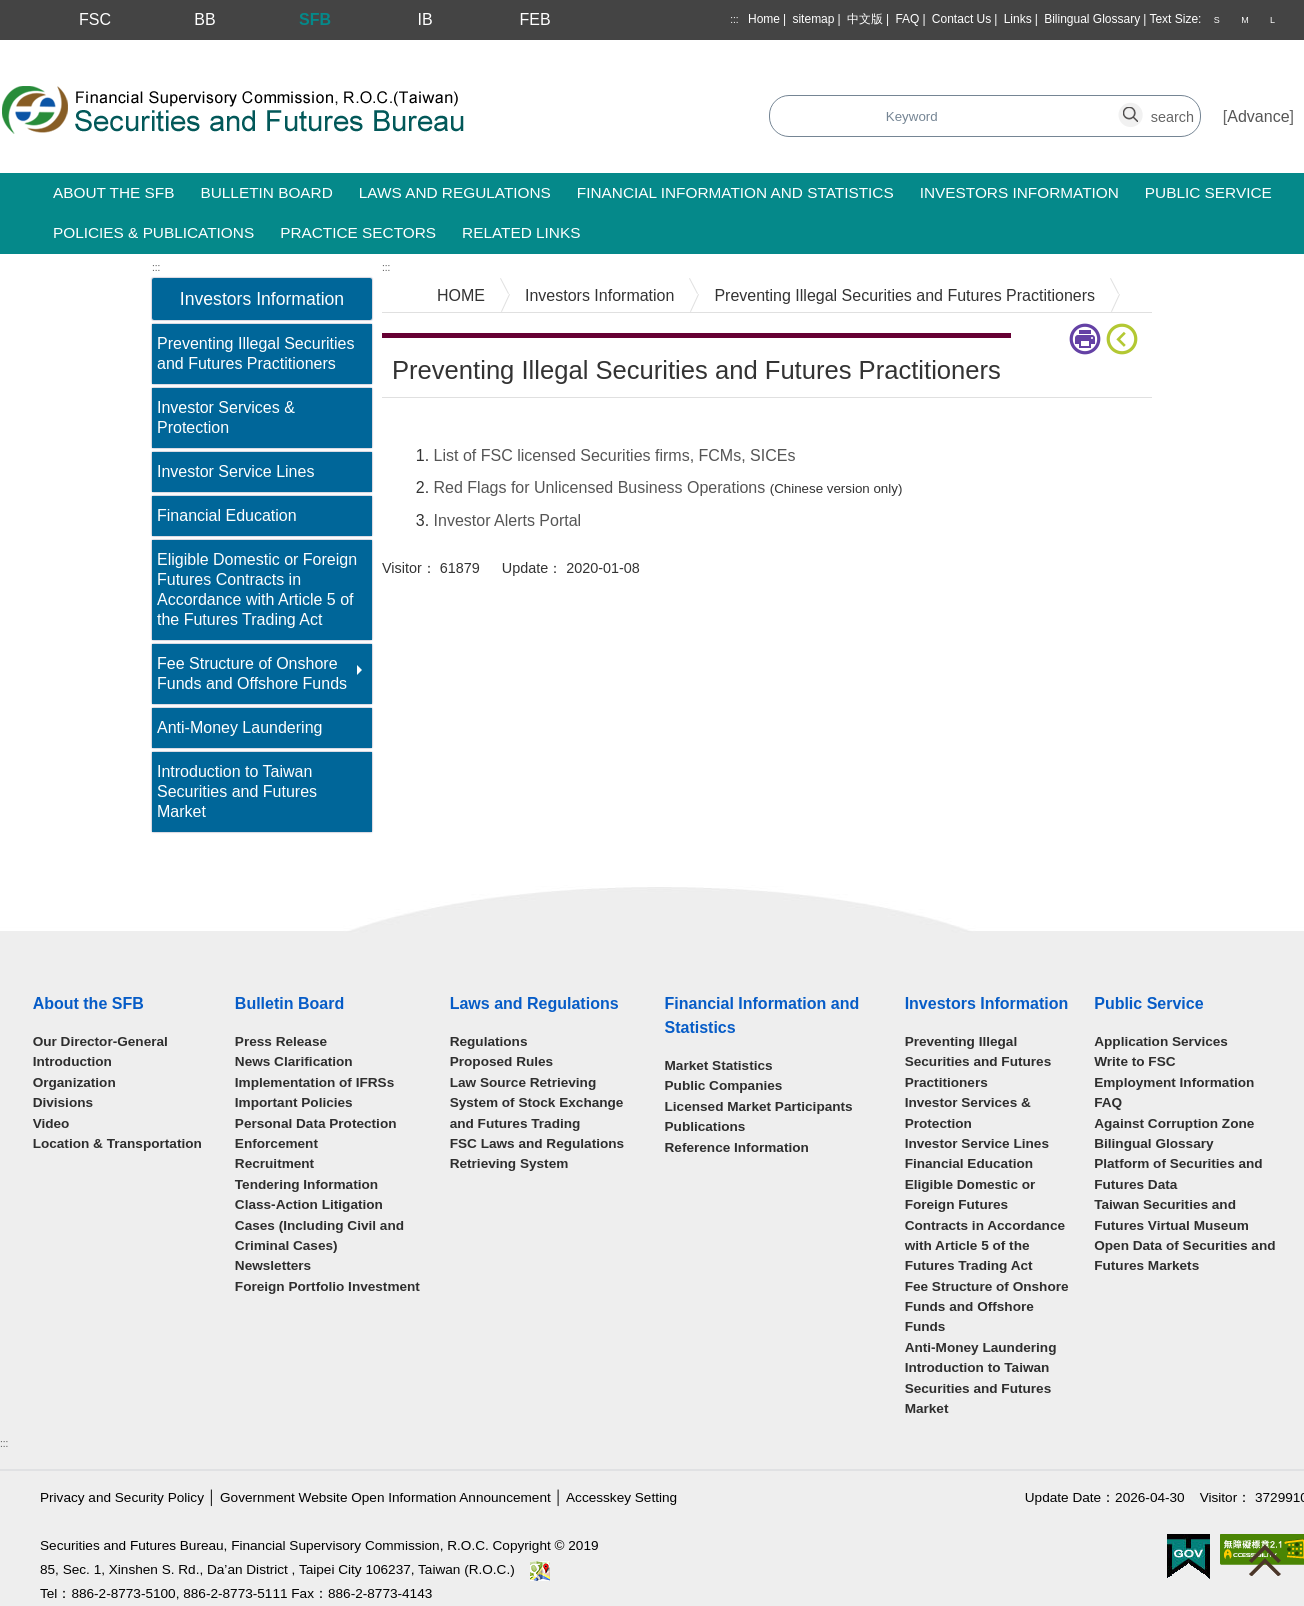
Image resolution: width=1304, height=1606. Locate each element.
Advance (1258, 116)
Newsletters (273, 1265)
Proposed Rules (502, 1061)
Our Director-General (100, 1041)
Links (1018, 19)
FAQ (907, 19)
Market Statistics (719, 1065)
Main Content (429, 428)
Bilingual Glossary (1092, 19)
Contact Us (961, 19)
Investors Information (599, 295)
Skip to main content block (93, 50)
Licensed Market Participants (759, 1106)
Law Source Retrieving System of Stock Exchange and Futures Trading (537, 1103)
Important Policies (294, 1102)
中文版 (865, 19)
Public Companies (724, 1085)
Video (51, 1123)
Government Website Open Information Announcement (385, 1497)
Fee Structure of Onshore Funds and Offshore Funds (252, 673)
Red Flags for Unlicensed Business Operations (600, 487)
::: (734, 19)
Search (573, 117)
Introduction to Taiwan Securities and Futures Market (237, 791)
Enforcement (276, 1143)
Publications (705, 1126)
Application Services (1161, 1041)
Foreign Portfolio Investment (327, 1286)
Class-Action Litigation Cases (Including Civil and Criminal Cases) (319, 1225)
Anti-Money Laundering (239, 727)
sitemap (813, 19)
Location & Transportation (117, 1143)
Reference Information (737, 1147)
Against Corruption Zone (1174, 1123)
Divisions (63, 1102)
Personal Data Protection (316, 1123)
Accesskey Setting (621, 1497)
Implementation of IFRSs (314, 1082)
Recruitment (274, 1163)
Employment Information (1174, 1082)
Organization (74, 1082)
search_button (911, 105)
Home (764, 19)
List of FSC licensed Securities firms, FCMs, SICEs (615, 455)
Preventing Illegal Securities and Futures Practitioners (255, 353)
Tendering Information (306, 1184)
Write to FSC (1134, 1061)
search (1142, 105)
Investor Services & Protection (226, 417)
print (1085, 339)
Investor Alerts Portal (508, 520)
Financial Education (227, 515)
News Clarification (294, 1061)
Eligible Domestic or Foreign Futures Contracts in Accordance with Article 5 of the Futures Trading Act (257, 589)
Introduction (72, 1061)
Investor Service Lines (235, 471)
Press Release (281, 1041)
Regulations (489, 1041)
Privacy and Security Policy (122, 1497)
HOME (461, 295)
